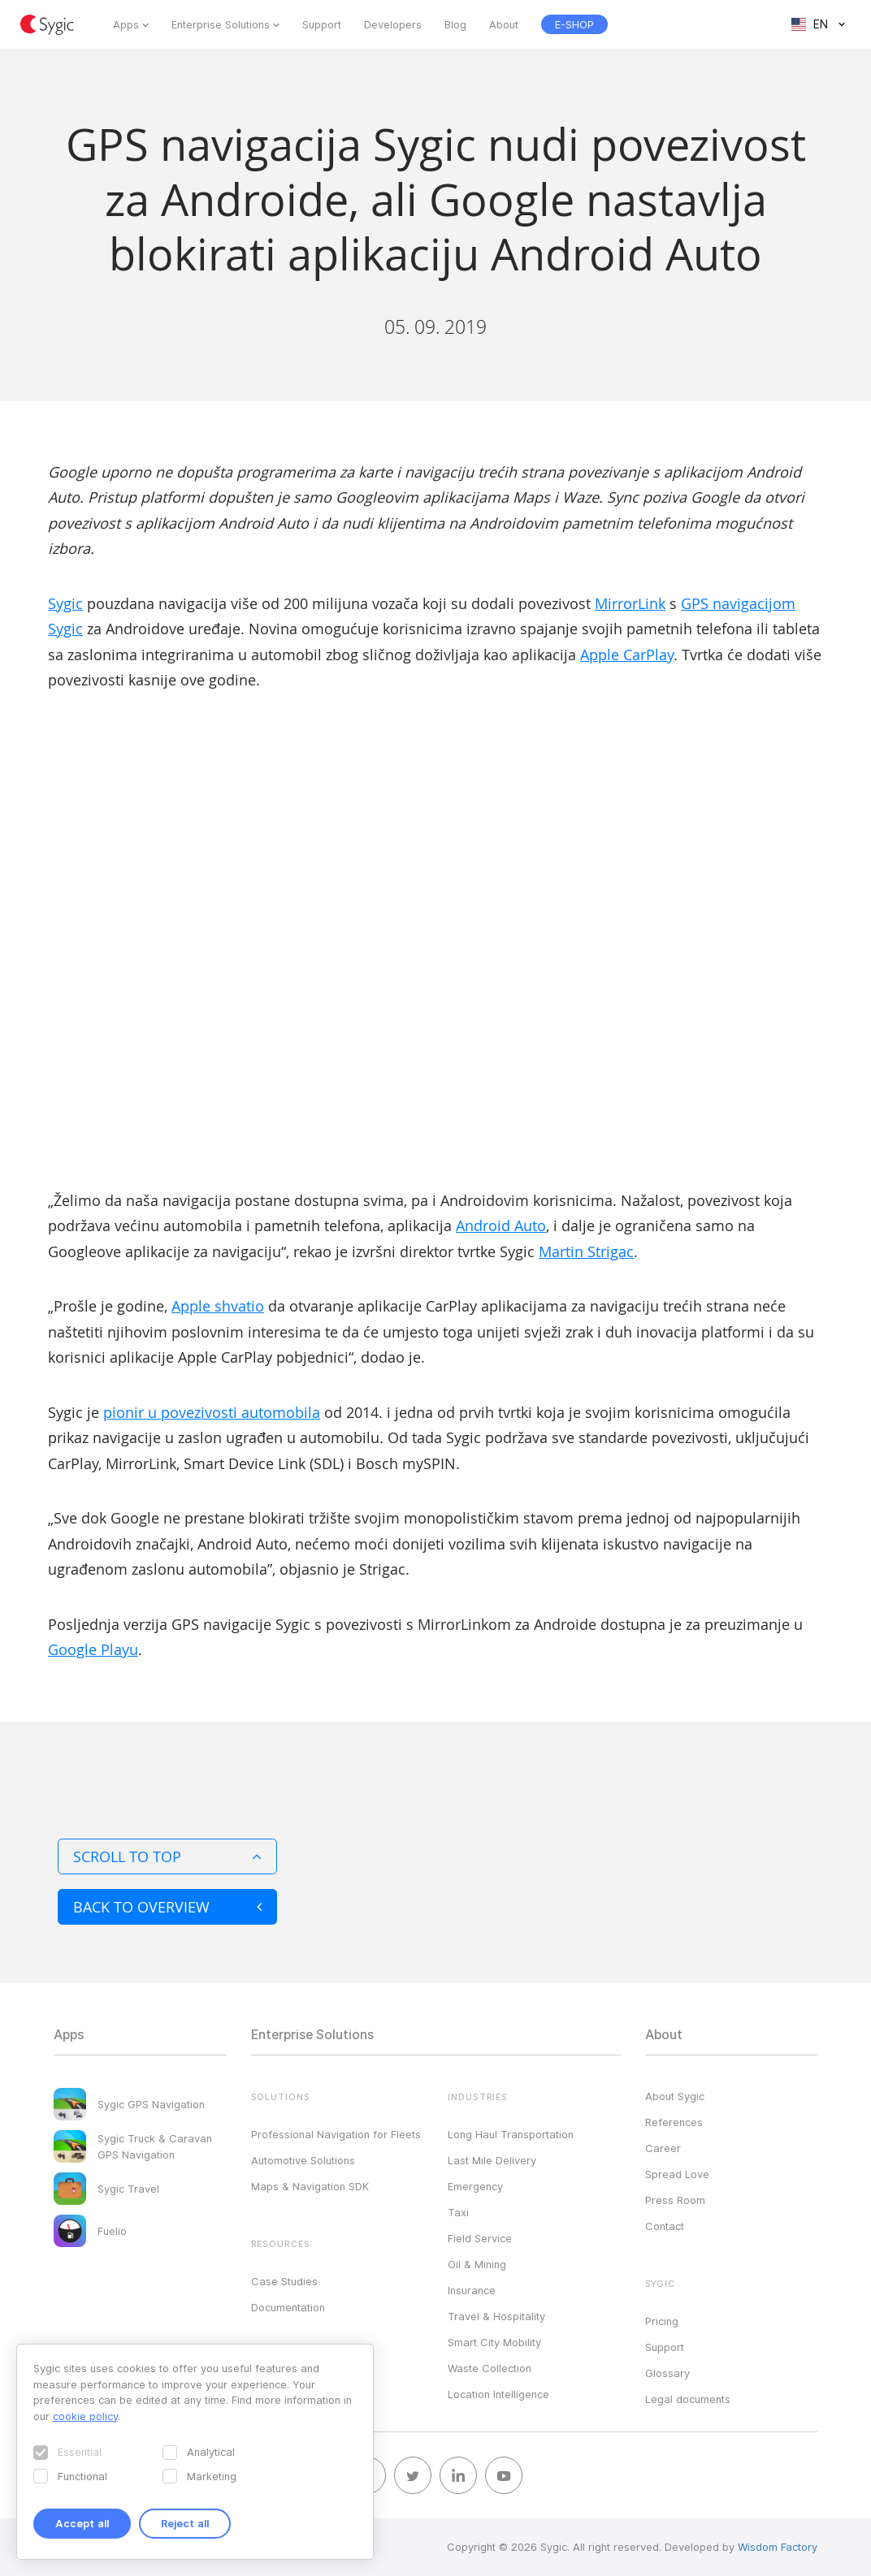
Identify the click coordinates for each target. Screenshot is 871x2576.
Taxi (458, 2212)
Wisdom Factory (777, 2546)
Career (663, 2148)
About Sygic (674, 2096)
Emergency (475, 2186)
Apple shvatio (217, 1306)
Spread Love (677, 2174)
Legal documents (687, 2398)
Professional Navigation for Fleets (336, 2134)
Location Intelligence (498, 2394)
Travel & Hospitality (496, 2316)
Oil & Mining (477, 2264)
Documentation (288, 2307)
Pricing (661, 2321)
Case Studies (284, 2281)
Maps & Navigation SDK (310, 2186)
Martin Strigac (586, 1251)
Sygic (65, 603)
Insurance (472, 2290)
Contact (664, 2225)
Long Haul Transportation (511, 2134)
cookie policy (85, 2416)
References (674, 2122)
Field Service (480, 2238)
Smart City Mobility (494, 2342)
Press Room (675, 2199)
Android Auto (501, 1225)
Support (321, 24)
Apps (126, 24)
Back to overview (167, 1907)
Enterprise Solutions (220, 24)
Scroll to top (167, 1856)
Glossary (667, 2372)
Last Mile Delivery (492, 2160)
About (503, 24)
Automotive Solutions (303, 2160)
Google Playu (93, 1649)
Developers (393, 24)
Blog (455, 24)
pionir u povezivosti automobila (211, 1412)
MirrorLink (630, 603)
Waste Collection (489, 2368)
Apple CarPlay (627, 654)
